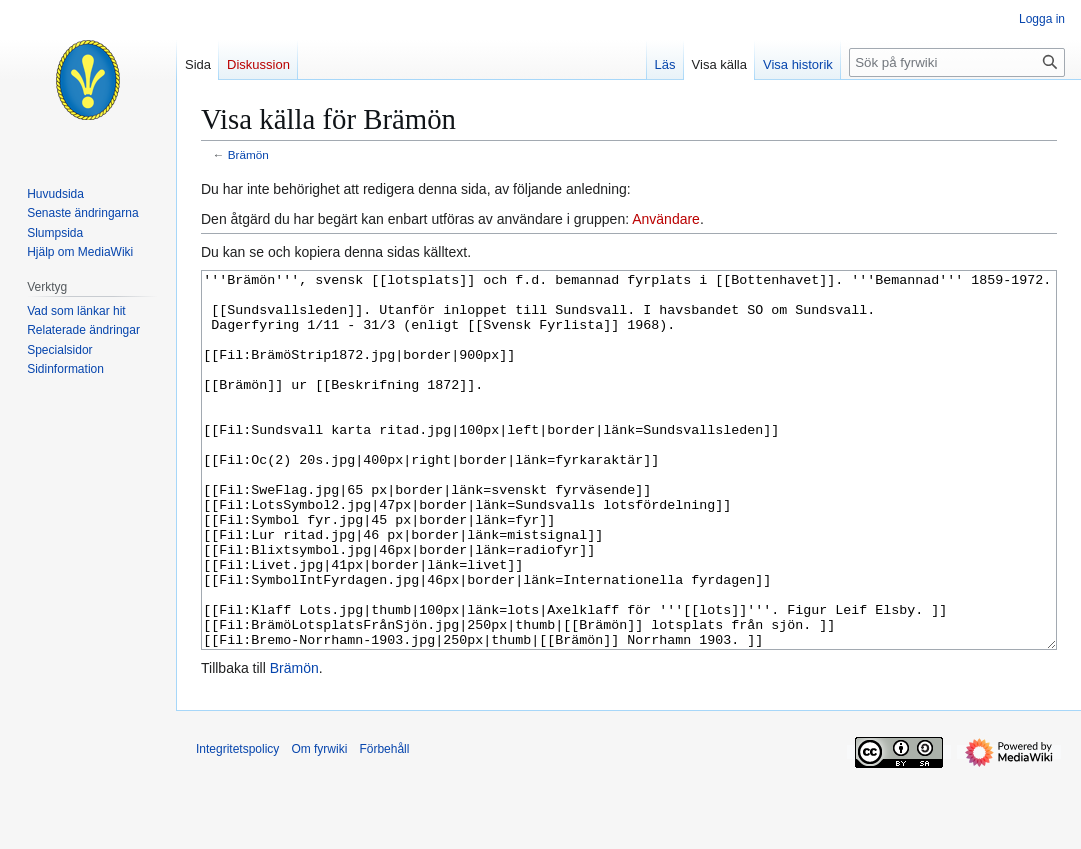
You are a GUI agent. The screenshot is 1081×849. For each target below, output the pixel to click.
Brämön (248, 154)
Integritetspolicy (237, 824)
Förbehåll (384, 824)
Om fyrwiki (319, 824)
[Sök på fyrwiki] (957, 62)
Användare (666, 219)
